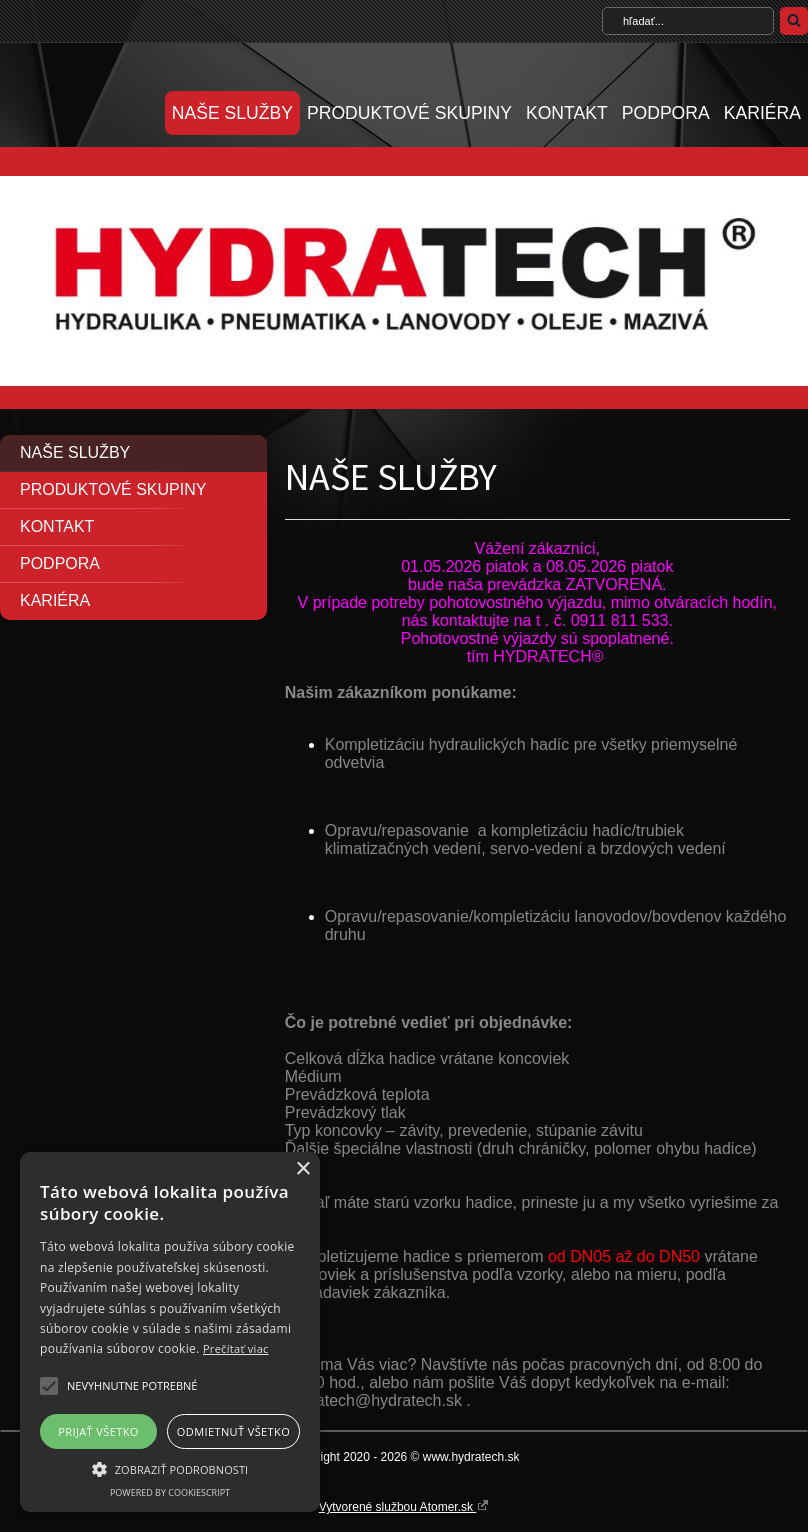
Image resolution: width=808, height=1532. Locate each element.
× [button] (302, 1169)
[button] (49, 1386)
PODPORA (666, 113)
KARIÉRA (762, 113)
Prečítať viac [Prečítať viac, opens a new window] (236, 1348)
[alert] (170, 1332)
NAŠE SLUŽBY (232, 113)
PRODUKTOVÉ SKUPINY (409, 113)
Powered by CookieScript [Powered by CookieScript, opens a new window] (170, 1492)
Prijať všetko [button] (98, 1431)
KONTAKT (567, 113)
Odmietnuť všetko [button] (233, 1431)
